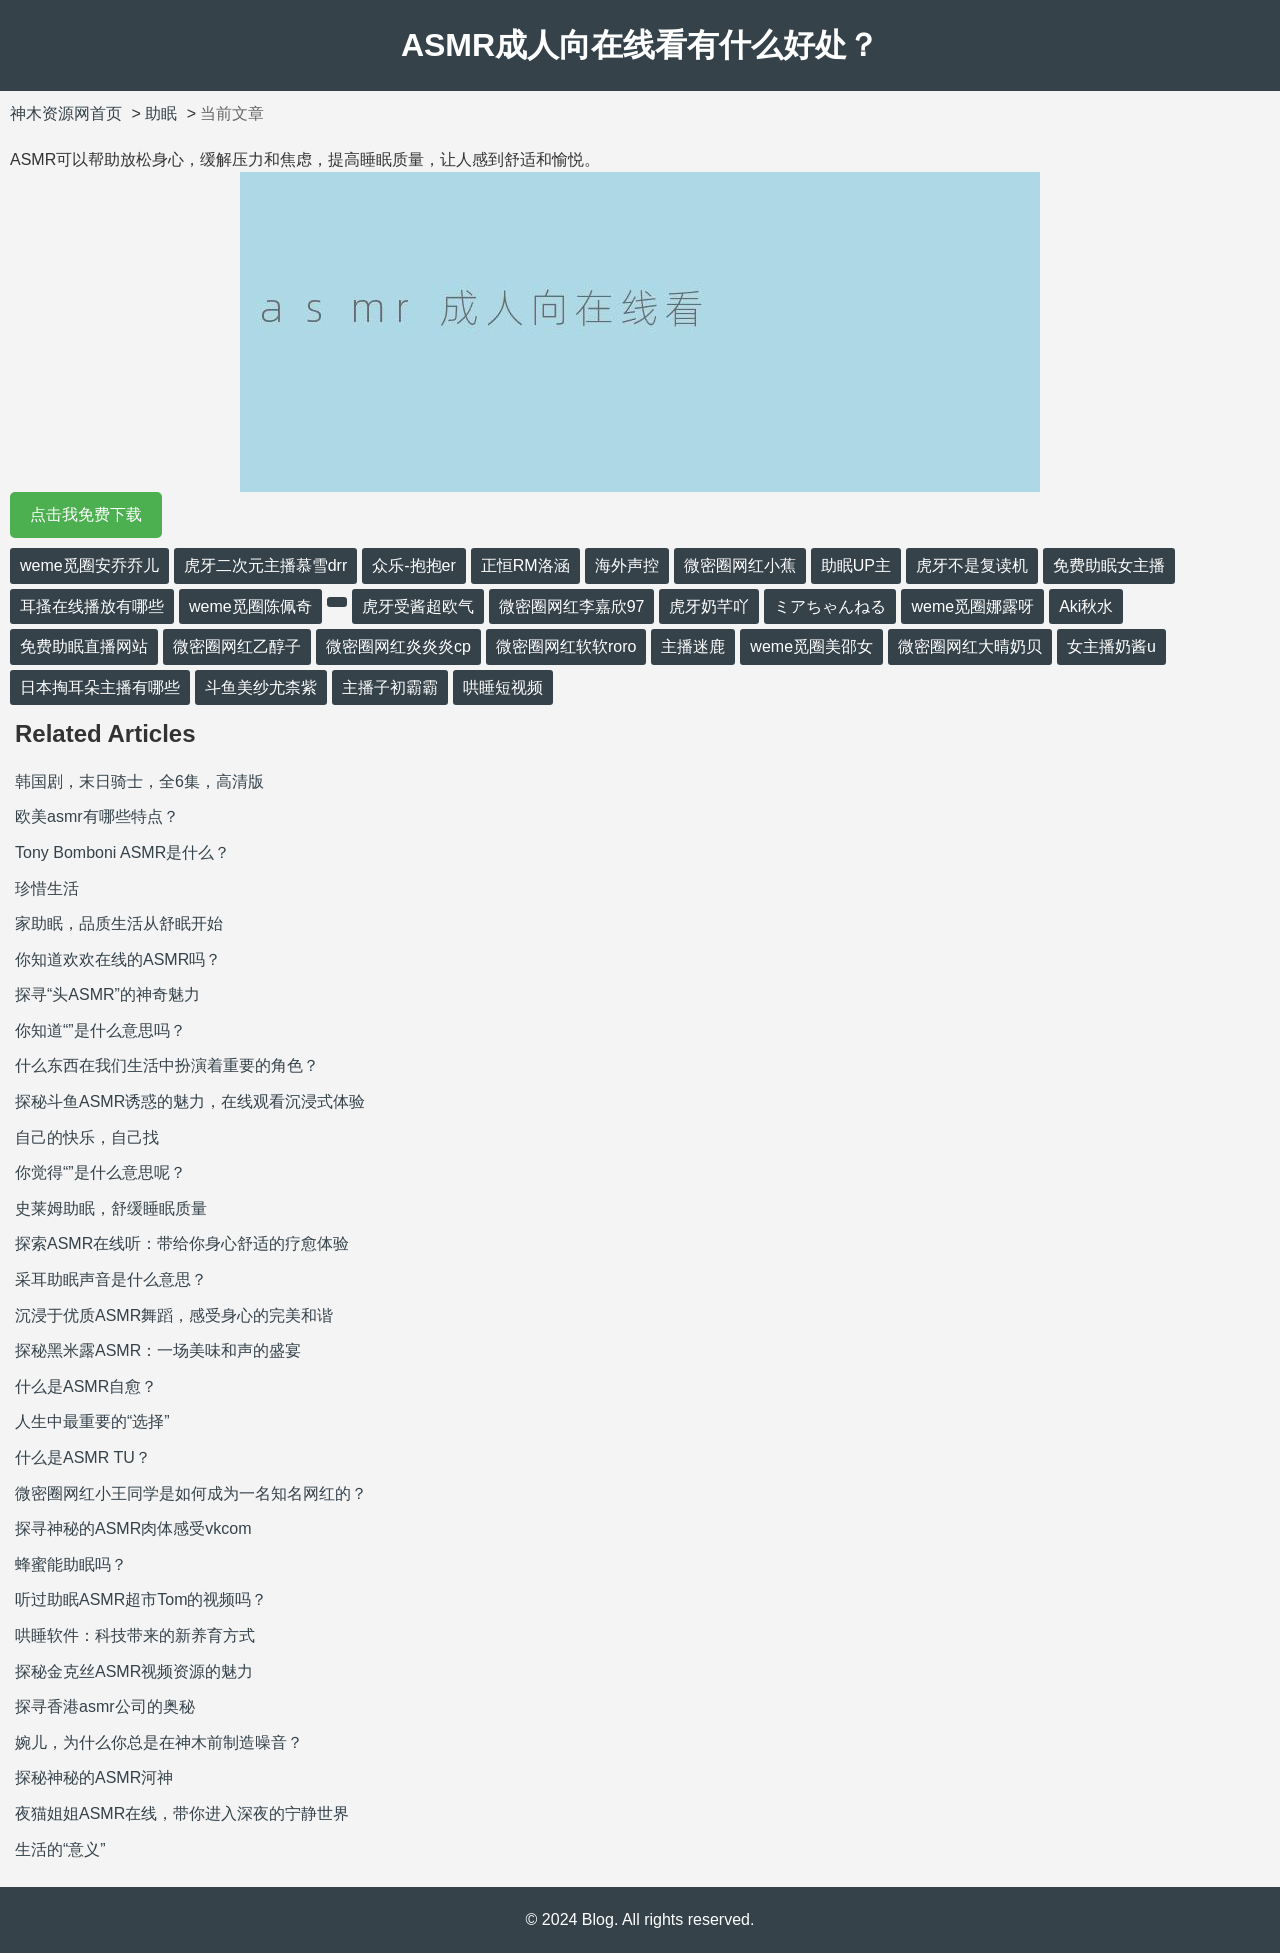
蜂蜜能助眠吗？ (71, 1564)
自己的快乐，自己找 (87, 1137)
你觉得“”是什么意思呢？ (100, 1172)
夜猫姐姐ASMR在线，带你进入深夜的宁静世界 (182, 1813)
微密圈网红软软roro (566, 646)
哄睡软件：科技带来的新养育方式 (135, 1635)
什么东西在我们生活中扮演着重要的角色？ (167, 1065)
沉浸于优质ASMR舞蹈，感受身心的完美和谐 (174, 1315)
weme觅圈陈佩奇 (250, 606)
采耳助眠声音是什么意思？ (111, 1279)
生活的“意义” (60, 1849)
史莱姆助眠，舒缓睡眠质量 (111, 1208)
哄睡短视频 (503, 687)
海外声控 (627, 565)
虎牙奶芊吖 (709, 606)
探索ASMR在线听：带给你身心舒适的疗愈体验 (182, 1243)
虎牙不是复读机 (972, 565)
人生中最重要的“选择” (92, 1421)
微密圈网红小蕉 (740, 565)
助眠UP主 (856, 565)
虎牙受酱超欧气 (418, 606)
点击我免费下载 (86, 514)
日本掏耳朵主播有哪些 (100, 687)
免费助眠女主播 (1109, 565)
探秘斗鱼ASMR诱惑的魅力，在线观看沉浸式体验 (190, 1101)
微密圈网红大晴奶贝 (970, 646)
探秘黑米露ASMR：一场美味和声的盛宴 (158, 1350)
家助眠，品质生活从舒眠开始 (119, 923)
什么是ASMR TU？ (83, 1457)
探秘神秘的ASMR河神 (94, 1777)
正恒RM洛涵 (525, 565)
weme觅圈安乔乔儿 (89, 565)
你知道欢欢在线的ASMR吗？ (118, 959)
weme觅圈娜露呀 (972, 606)
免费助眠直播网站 (84, 646)
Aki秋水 (1086, 606)
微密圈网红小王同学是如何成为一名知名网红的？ (191, 1493)
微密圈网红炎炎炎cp (398, 646)
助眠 (161, 113)
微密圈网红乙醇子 (237, 646)
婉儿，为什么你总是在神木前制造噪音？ (159, 1742)
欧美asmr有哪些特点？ (97, 816)
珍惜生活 (47, 888)
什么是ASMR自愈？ (86, 1386)
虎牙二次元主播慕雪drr (266, 565)
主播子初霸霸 (390, 687)
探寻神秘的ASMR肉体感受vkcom (133, 1528)
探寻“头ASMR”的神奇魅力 (107, 994)
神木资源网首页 (66, 113)
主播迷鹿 (693, 646)
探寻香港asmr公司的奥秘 (105, 1706)
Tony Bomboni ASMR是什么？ (122, 852)
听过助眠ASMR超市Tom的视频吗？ (141, 1599)
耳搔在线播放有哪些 (92, 606)
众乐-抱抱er (414, 565)
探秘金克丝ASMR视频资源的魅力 (134, 1671)
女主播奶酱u (1111, 646)
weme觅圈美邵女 (811, 646)
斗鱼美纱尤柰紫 (261, 687)
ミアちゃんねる (830, 606)
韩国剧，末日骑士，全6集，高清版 (139, 781)
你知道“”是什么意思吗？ (100, 1030)
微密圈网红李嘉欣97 (572, 606)
